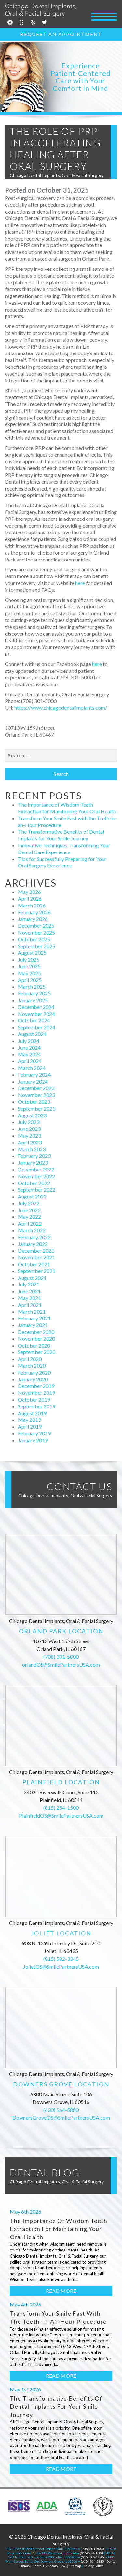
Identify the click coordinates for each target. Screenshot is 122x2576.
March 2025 (32, 986)
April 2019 (30, 1426)
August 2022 (32, 1196)
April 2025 (30, 980)
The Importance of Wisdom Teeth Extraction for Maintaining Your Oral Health (67, 807)
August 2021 (32, 1278)
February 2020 (34, 1372)
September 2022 (36, 1189)
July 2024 (28, 1041)
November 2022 (36, 1176)
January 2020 (33, 1379)
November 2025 (36, 932)
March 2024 (32, 1068)
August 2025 (32, 952)
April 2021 (30, 1305)
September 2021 (36, 1271)
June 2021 (29, 1291)
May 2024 (29, 1054)
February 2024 (34, 1075)
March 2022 (32, 1230)
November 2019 (36, 1393)
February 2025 (34, 993)
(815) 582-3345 (61, 1959)
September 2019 (36, 1406)
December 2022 (36, 1169)
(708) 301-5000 (61, 1657)
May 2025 (29, 973)
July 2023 (28, 1122)
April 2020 (30, 1359)
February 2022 (34, 1237)
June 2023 (29, 1129)
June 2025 (29, 966)
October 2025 (34, 939)
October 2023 (34, 1102)
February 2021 (34, 1318)
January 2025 (33, 1000)
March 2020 (32, 1366)
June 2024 (29, 1048)
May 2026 (29, 892)
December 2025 (36, 925)
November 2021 (36, 1257)
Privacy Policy (93, 2566)
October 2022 (34, 1183)
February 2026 (34, 912)
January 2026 (33, 919)
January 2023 (33, 1162)
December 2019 (36, 1386)
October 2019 (34, 1399)
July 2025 (28, 959)
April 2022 (30, 1223)
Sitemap (75, 2566)
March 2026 (32, 905)
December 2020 (36, 1332)
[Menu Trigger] (104, 16)
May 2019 (29, 1420)
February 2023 (34, 1156)
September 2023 (36, 1108)
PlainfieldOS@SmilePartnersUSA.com (61, 1815)
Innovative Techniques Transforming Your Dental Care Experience (64, 848)
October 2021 (34, 1264)
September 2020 (36, 1352)
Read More (61, 2291)
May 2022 (29, 1216)
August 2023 (32, 1115)
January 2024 (33, 1081)
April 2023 (30, 1142)
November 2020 (36, 1339)
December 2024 (36, 1007)
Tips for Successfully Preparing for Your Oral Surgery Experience (62, 862)
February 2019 (34, 1433)
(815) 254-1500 (61, 1808)
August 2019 (32, 1413)
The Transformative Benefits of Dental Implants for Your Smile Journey (61, 834)
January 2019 (33, 1440)
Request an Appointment (61, 34)
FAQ (63, 2566)
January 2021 (33, 1325)
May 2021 (29, 1298)
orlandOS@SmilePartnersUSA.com (61, 1664)
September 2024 (36, 1027)
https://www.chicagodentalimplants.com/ (60, 707)
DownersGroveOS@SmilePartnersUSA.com (61, 2117)
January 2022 (33, 1244)
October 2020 (34, 1345)
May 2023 (29, 1135)
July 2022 (28, 1203)
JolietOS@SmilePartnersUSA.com (61, 1966)
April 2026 (30, 898)
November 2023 (36, 1095)
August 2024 (32, 1034)
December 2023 (36, 1088)
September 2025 (36, 946)
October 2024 (34, 1020)
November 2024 (36, 1014)
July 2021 (28, 1284)
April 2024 (30, 1061)
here (80, 583)
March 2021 (32, 1312)
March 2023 (32, 1149)
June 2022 (29, 1210)
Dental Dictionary (45, 2566)
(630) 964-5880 (61, 2110)
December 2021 (36, 1250)
